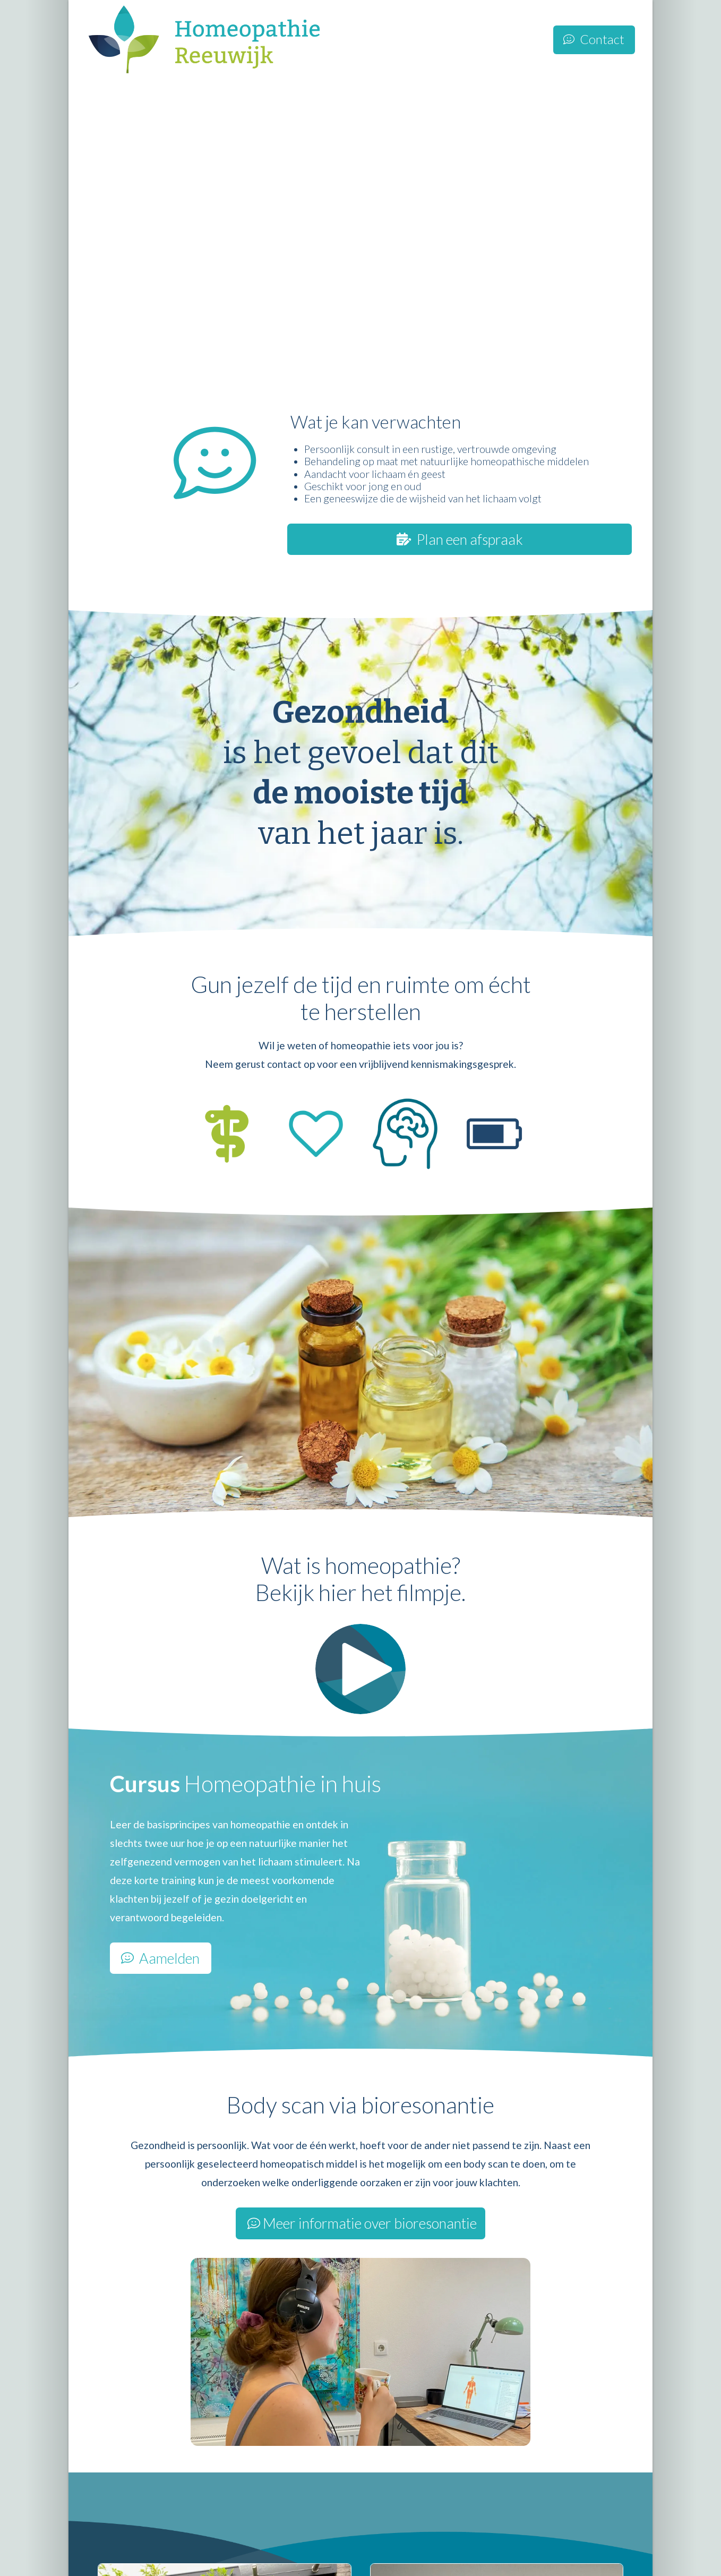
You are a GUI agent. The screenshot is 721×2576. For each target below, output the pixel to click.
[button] (360, 1669)
